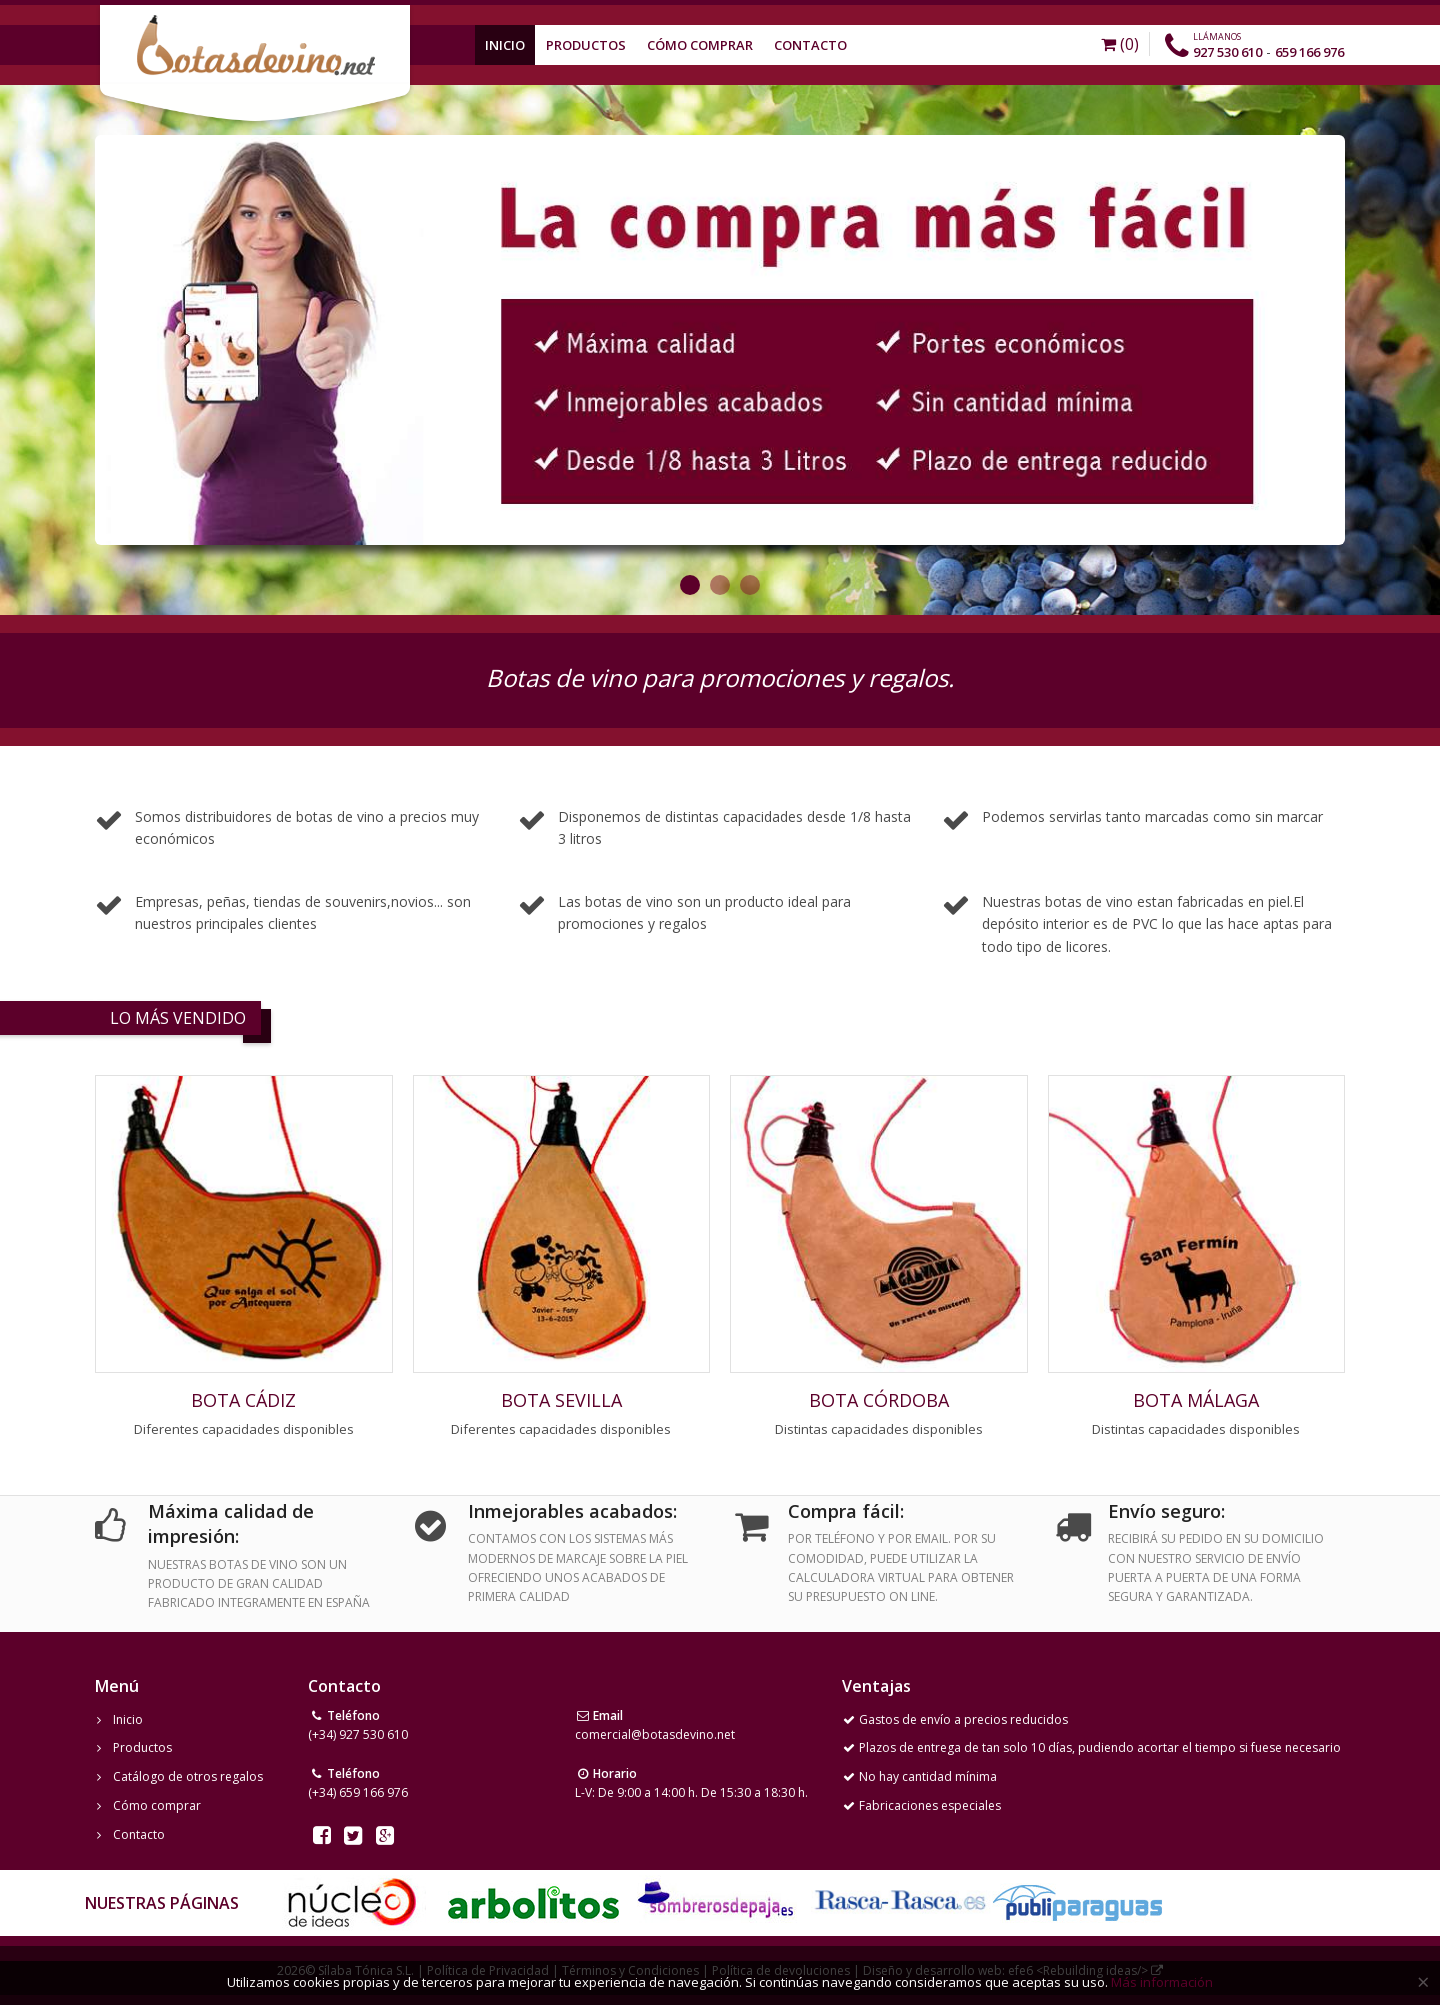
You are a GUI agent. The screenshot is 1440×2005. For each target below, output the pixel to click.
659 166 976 (1309, 52)
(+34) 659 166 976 (358, 1792)
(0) (1120, 44)
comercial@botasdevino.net (655, 1734)
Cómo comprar (157, 1805)
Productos (586, 45)
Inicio (505, 45)
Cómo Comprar (700, 45)
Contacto (810, 45)
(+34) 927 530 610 (358, 1734)
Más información (1162, 1982)
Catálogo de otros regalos (188, 1776)
